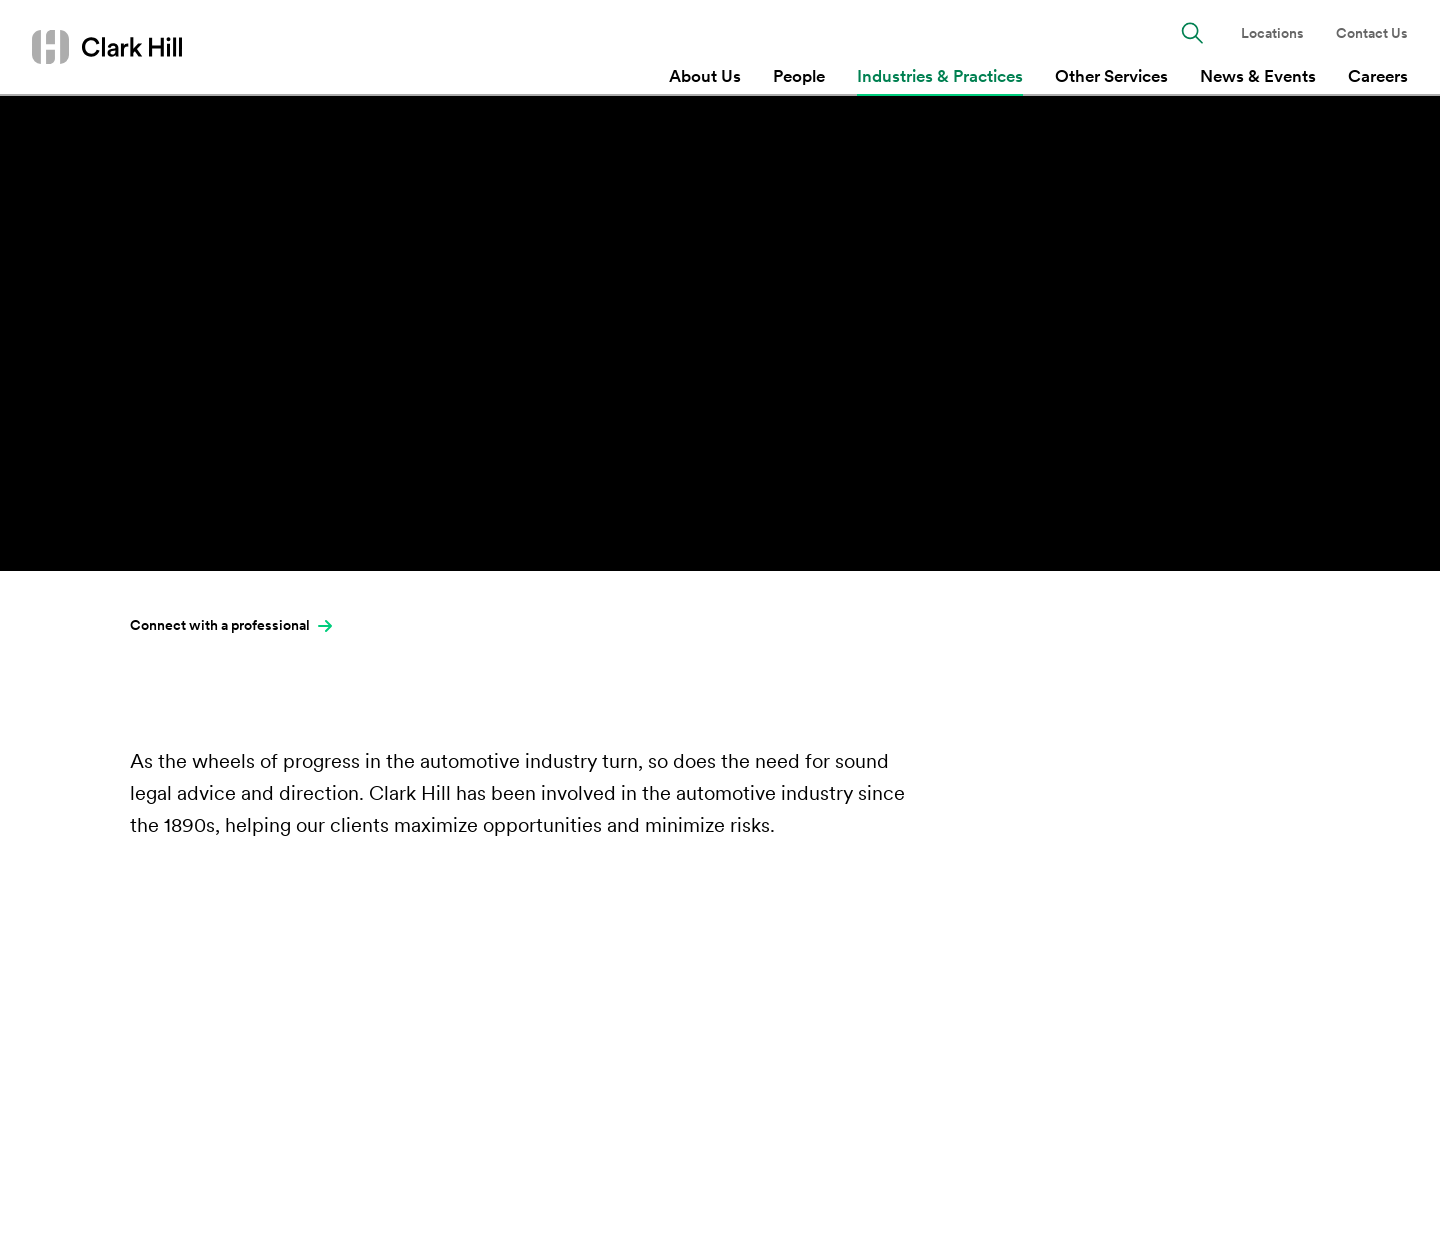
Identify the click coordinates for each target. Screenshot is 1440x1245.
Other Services (1111, 76)
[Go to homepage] (107, 46)
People (799, 76)
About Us (705, 76)
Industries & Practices (940, 76)
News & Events (1258, 76)
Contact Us (1372, 33)
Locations (1272, 33)
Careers (1378, 76)
